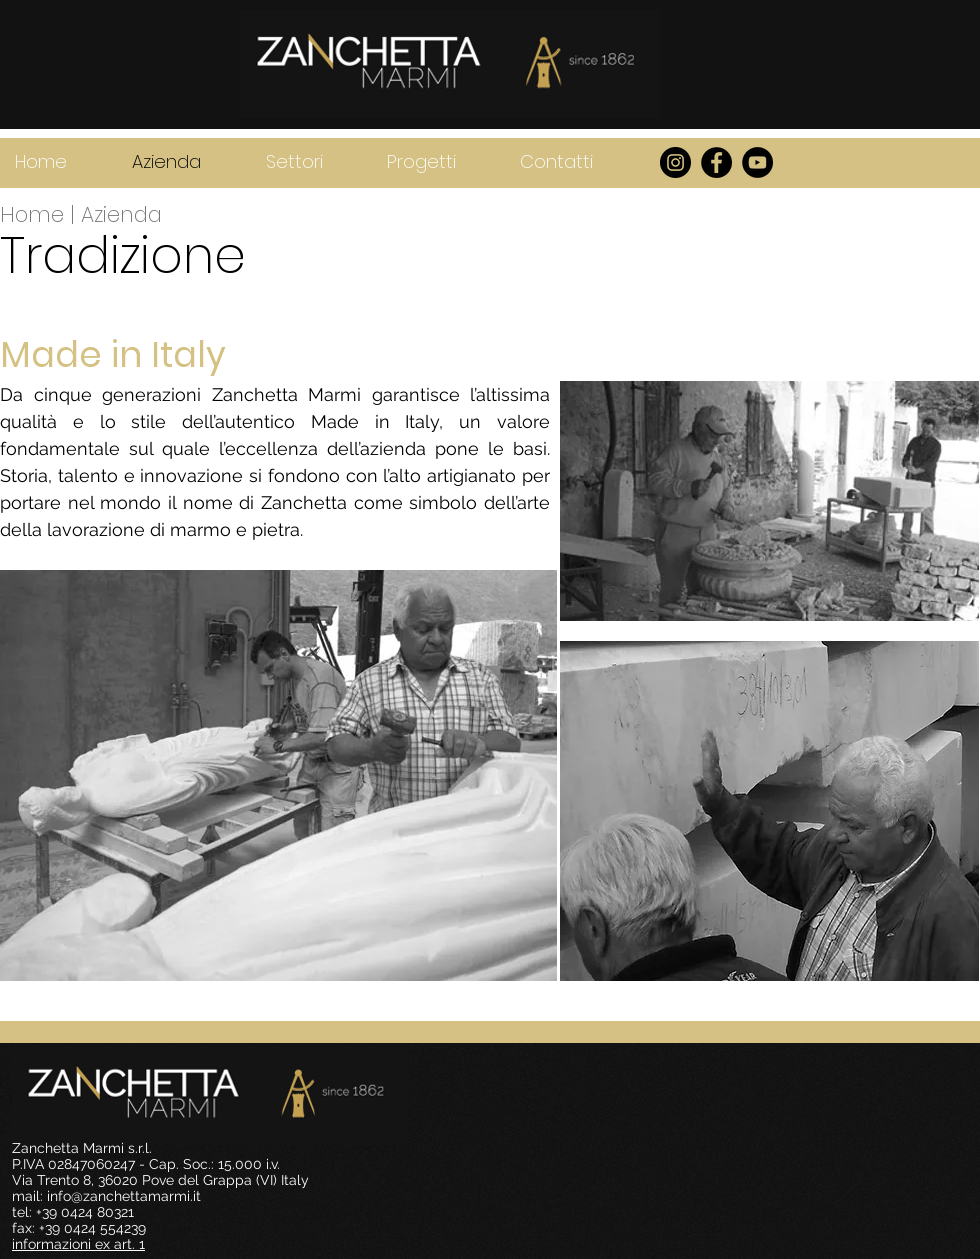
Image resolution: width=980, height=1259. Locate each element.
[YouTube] (757, 162)
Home (35, 214)
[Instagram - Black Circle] (675, 162)
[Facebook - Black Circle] (716, 162)
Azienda (121, 214)
